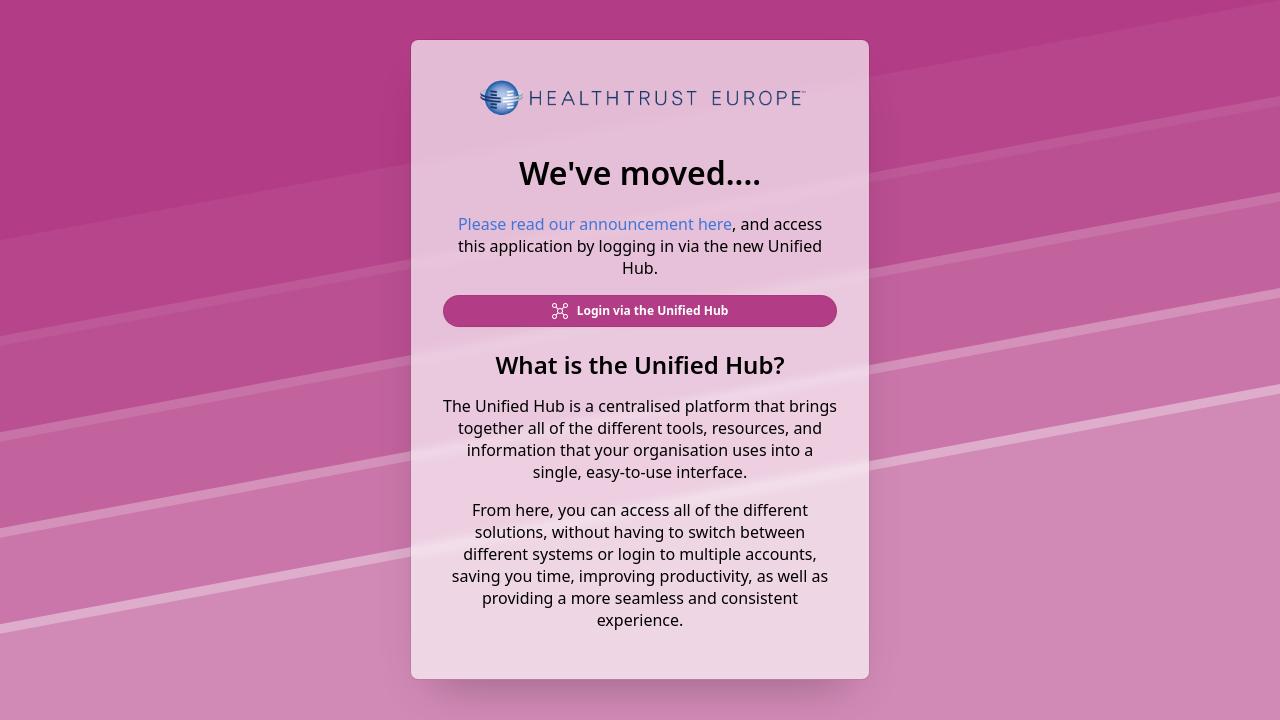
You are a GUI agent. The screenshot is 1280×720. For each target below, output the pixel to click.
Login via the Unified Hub (640, 311)
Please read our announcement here (595, 225)
